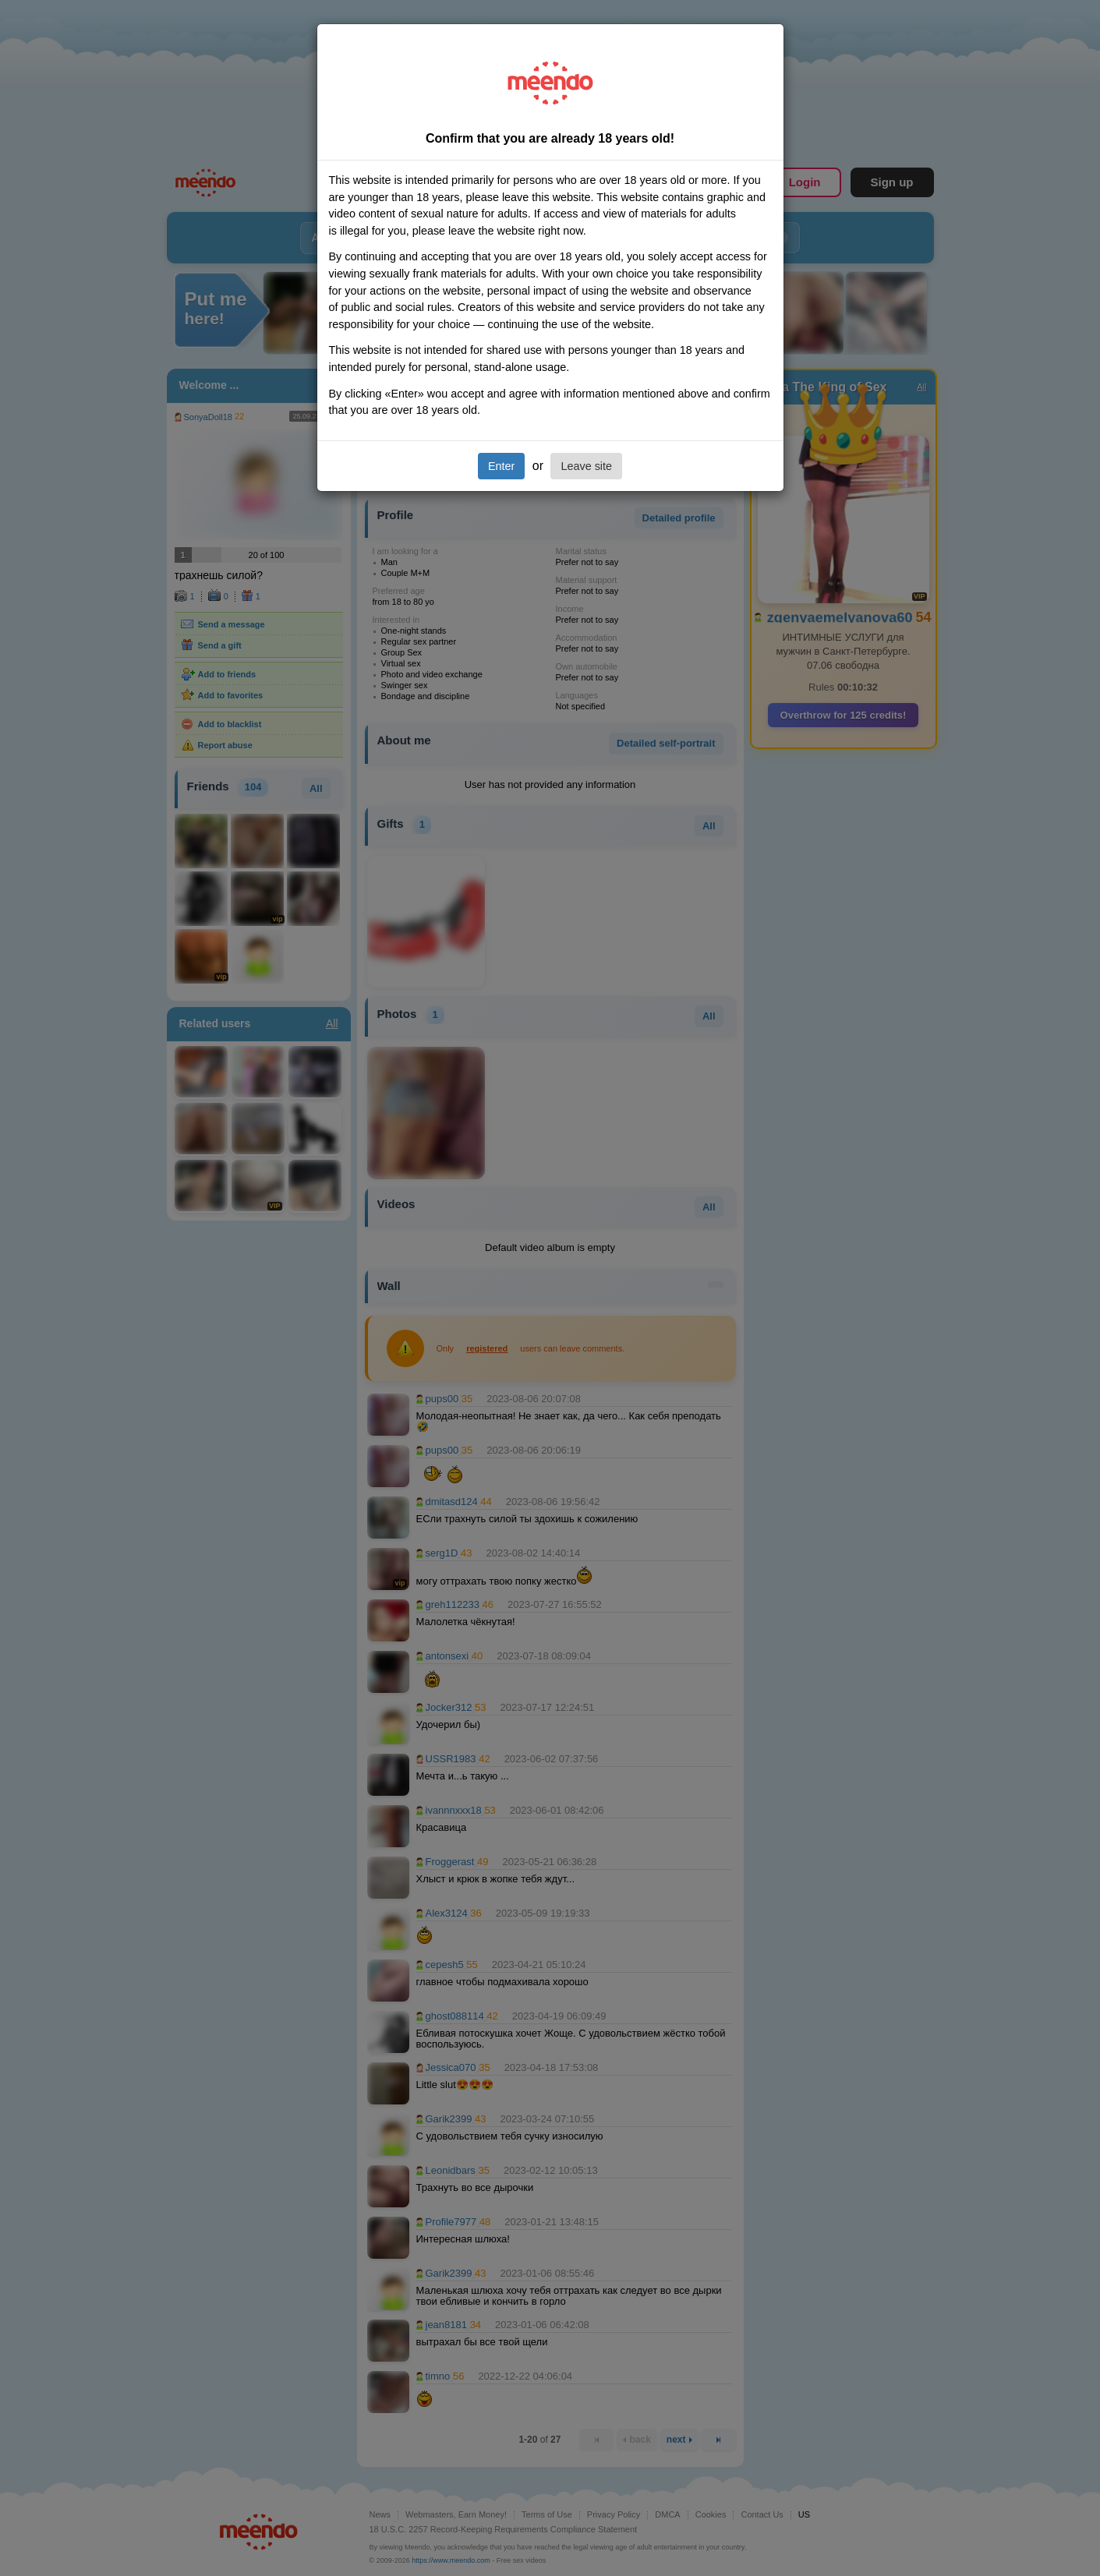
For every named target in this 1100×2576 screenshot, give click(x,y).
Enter (501, 466)
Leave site (586, 466)
